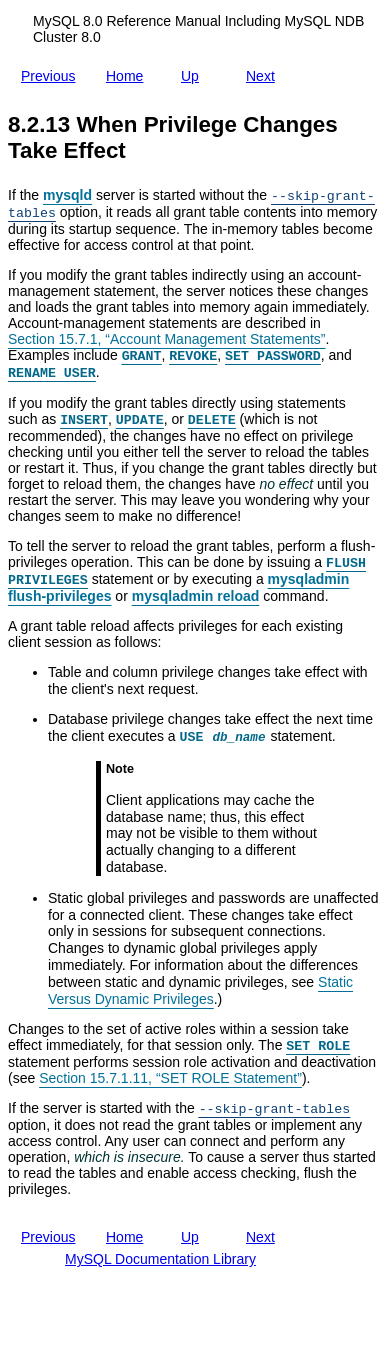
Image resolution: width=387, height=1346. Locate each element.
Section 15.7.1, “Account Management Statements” (167, 339)
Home (128, 76)
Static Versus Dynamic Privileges (200, 990)
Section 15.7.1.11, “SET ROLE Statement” (170, 1078)
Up (194, 74)
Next (264, 72)
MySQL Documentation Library (160, 1259)
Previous (52, 76)
